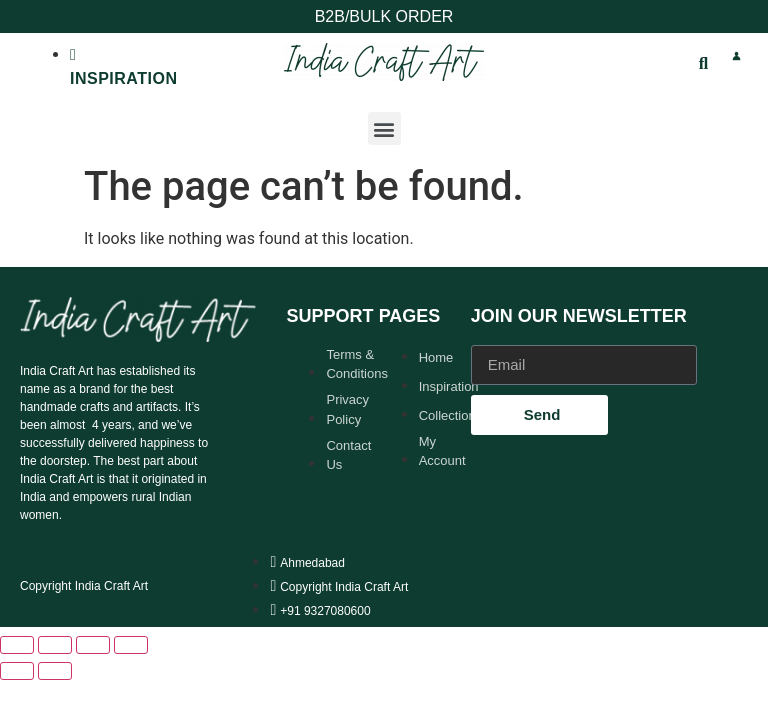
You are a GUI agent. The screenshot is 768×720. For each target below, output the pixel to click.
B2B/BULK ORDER (384, 16)
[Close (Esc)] (131, 645)
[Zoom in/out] (17, 645)
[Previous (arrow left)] (17, 671)
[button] (384, 128)
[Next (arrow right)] (55, 671)
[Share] (93, 645)
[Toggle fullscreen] (55, 645)
